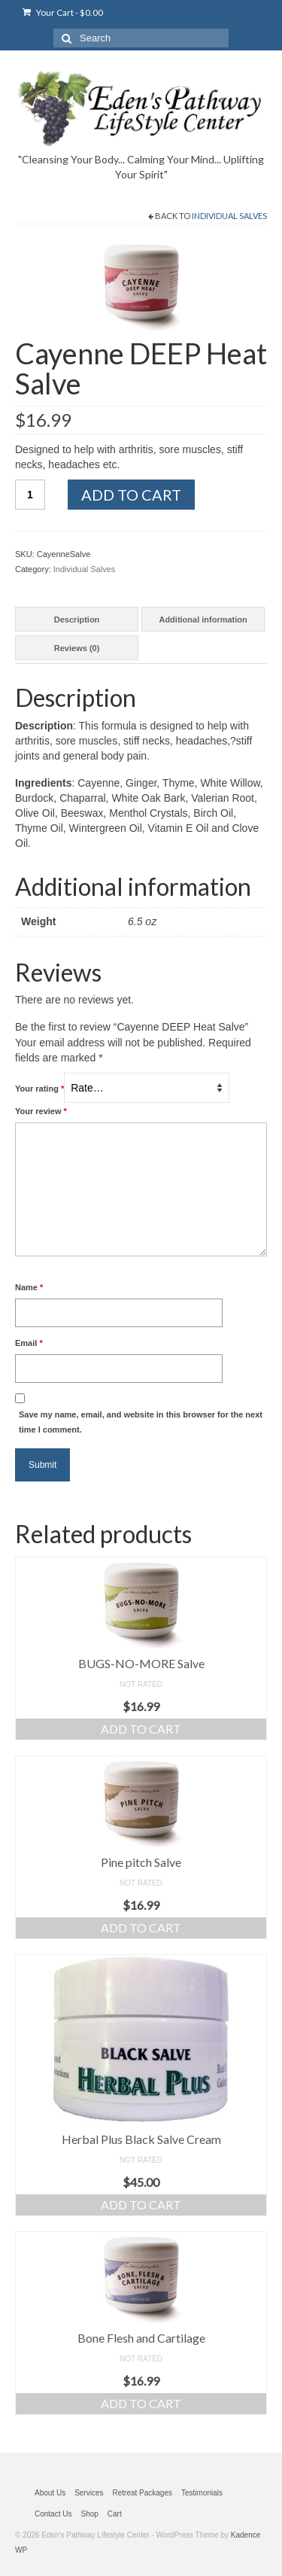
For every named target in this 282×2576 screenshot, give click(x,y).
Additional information (203, 619)
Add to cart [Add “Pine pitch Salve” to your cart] (141, 1927)
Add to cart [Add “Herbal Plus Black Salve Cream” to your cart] (141, 2204)
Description (77, 619)
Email (29, 1342)
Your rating (39, 1088)
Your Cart (63, 12)
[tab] (76, 619)
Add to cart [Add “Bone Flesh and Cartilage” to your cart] (141, 2403)
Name (29, 1287)
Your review (41, 1111)
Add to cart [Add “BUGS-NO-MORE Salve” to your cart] (141, 1729)
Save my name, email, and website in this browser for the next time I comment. (140, 1422)
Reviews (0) (77, 648)
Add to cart (131, 495)
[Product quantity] (30, 495)
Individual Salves (229, 216)
